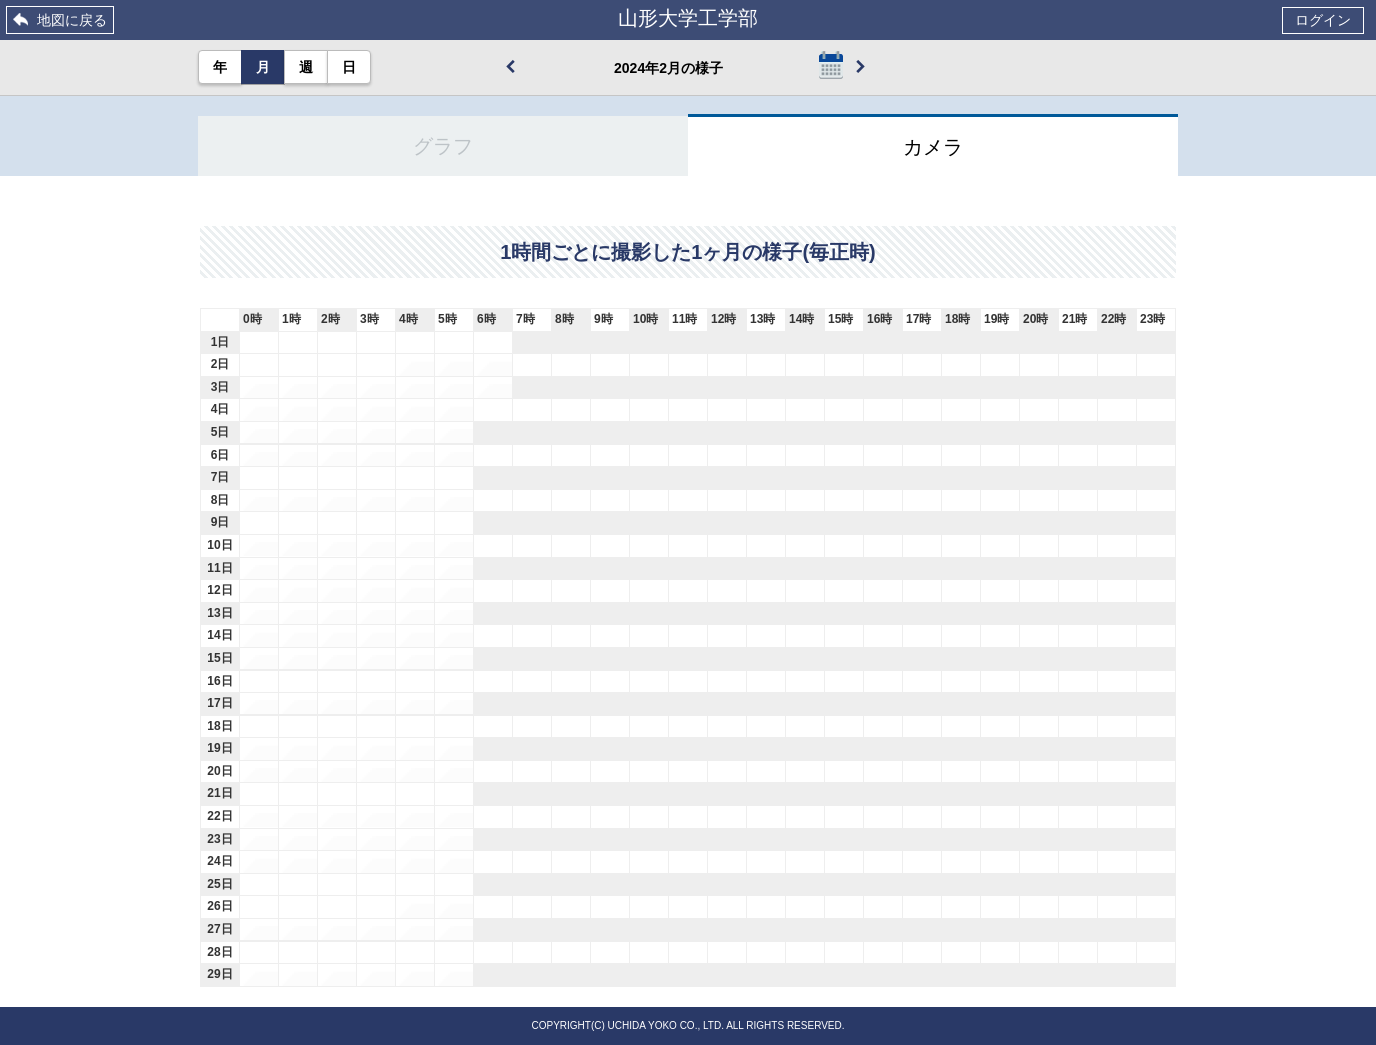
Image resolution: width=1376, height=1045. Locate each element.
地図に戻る (72, 20)
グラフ (443, 146)
